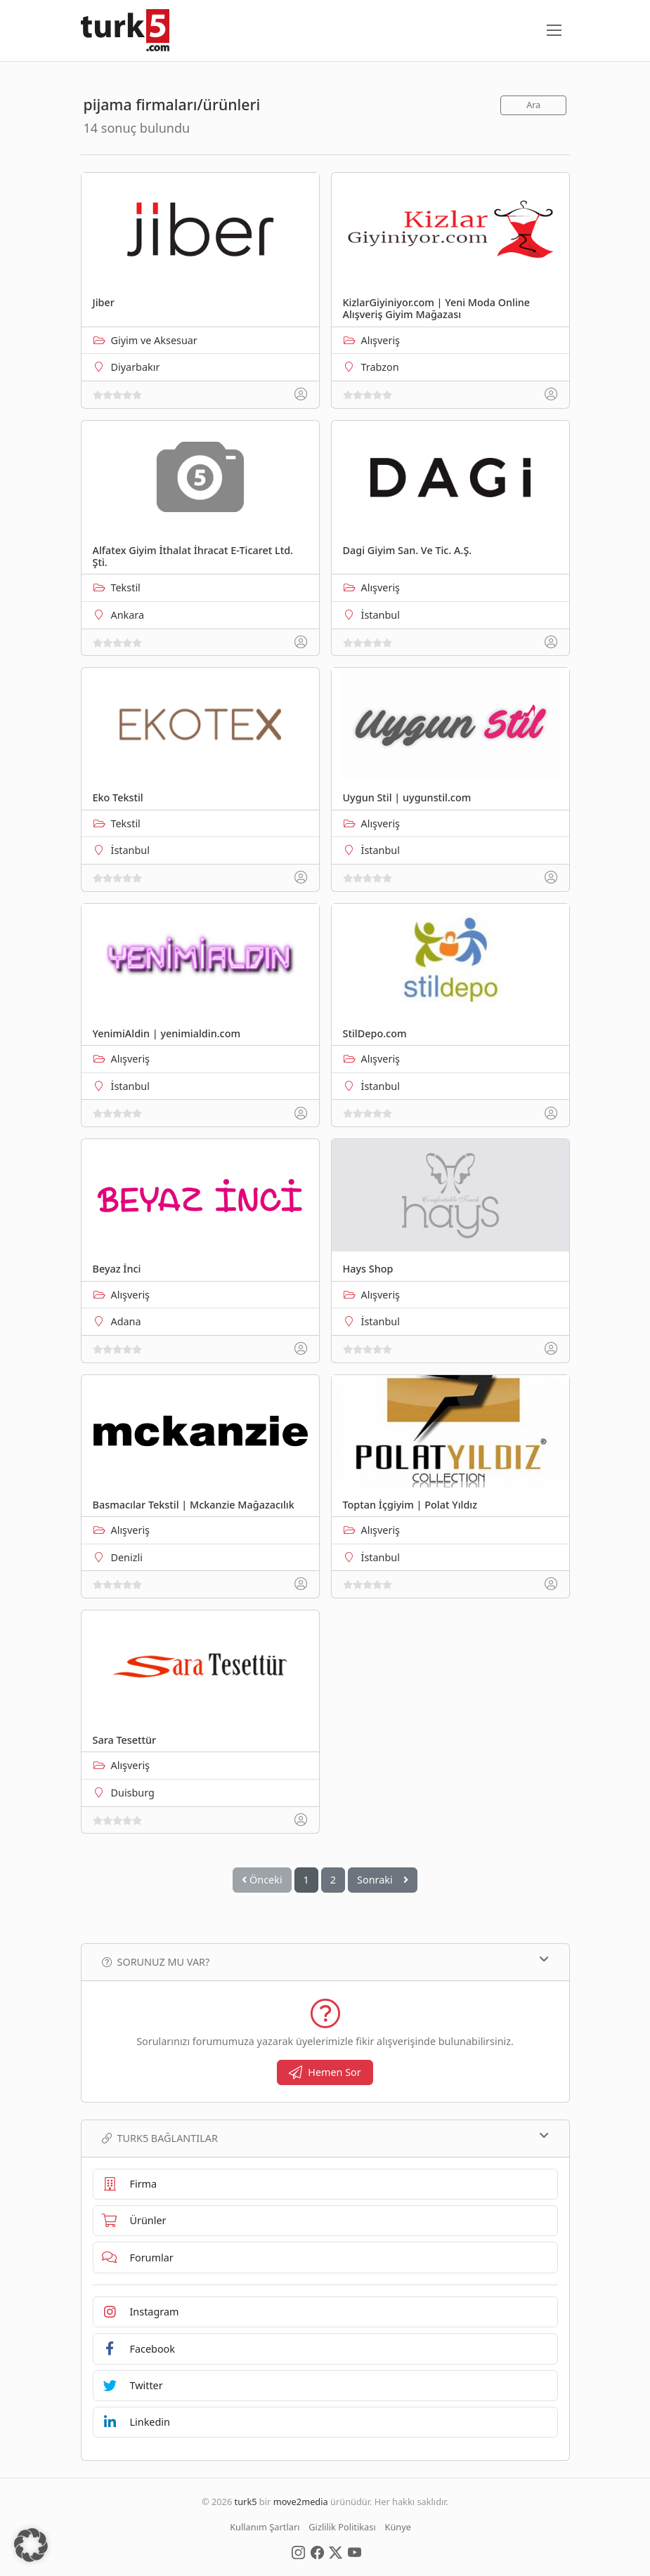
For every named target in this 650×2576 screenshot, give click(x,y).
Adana (126, 1321)
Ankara (128, 615)
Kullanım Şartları (264, 2527)
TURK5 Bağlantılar (325, 2138)
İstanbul (380, 615)
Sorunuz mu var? (325, 1961)
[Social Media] (298, 2551)
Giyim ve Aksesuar (154, 340)
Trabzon (380, 367)
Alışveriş (381, 340)
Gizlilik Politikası (341, 2527)
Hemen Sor (325, 2072)
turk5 (246, 2501)
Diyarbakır (135, 367)
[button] (31, 2545)
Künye (398, 2527)
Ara (533, 105)
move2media (300, 2501)
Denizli (127, 1557)
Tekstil (126, 587)
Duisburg (133, 1792)
